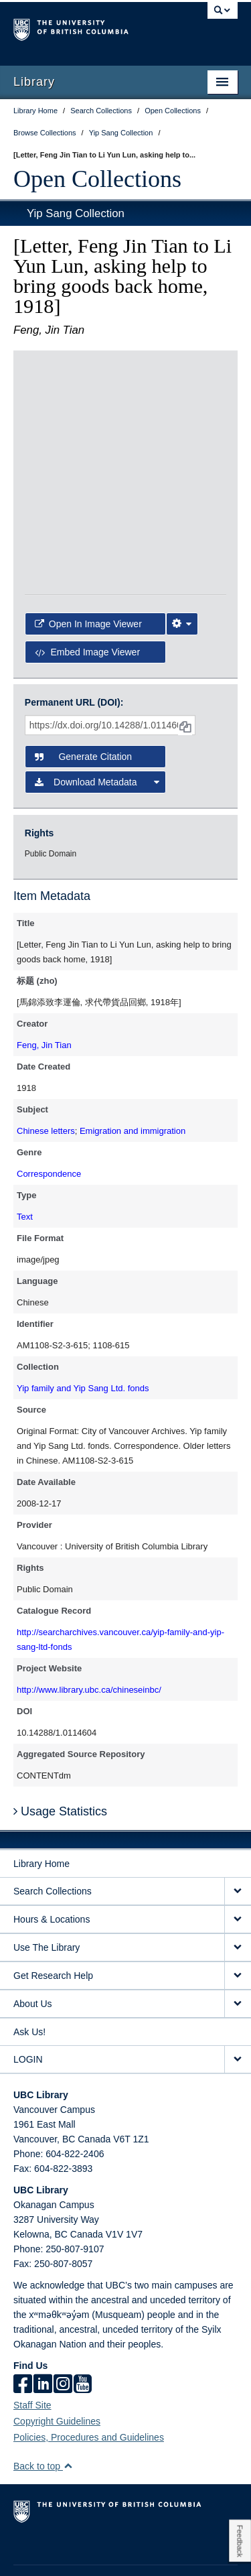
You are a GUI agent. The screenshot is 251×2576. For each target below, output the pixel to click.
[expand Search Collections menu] (237, 1839)
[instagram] (63, 2333)
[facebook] (22, 2333)
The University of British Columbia (92, 27)
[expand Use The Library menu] (237, 1895)
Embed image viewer (87, 540)
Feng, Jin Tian (44, 993)
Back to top (43, 2413)
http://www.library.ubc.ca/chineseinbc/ (89, 1637)
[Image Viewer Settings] (182, 512)
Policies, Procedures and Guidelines (88, 2385)
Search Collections (52, 1838)
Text (25, 1164)
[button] (68, 2413)
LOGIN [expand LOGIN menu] (28, 2007)
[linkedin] (42, 2333)
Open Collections (97, 179)
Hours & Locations (51, 1867)
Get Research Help (53, 1923)
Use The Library (46, 1895)
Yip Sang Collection (75, 213)
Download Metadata (97, 729)
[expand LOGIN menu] (237, 2007)
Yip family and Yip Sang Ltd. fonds (83, 1336)
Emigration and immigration (132, 1079)
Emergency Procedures (54, 2536)
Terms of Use (133, 2536)
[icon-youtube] (83, 2333)
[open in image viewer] (58, 413)
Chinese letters (46, 1079)
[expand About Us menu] (237, 1952)
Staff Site (32, 2352)
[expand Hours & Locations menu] (237, 1867)
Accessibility (35, 2553)
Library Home (41, 1811)
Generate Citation (83, 704)
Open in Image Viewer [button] (88, 512)
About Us (32, 1951)
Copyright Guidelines (56, 2369)
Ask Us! (29, 1979)
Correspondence (49, 1121)
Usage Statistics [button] (60, 1759)
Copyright (186, 2536)
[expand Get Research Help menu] (237, 1923)
